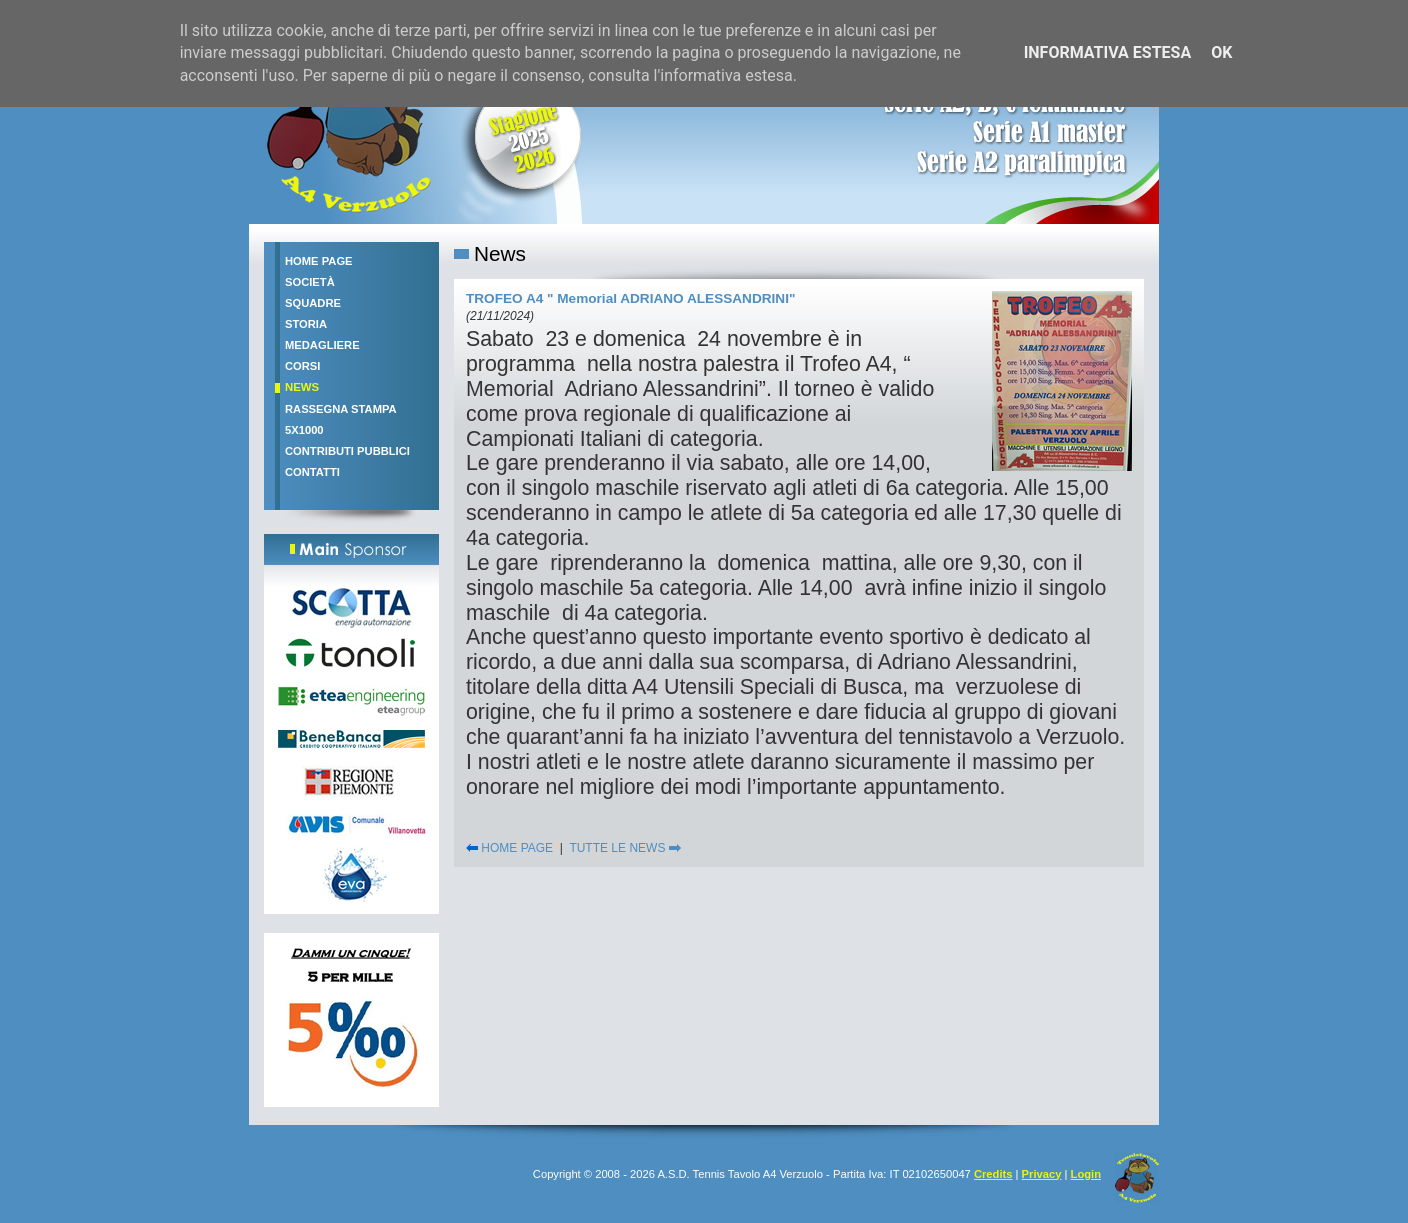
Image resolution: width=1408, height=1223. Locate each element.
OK (1221, 52)
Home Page (319, 261)
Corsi (302, 366)
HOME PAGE (509, 848)
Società (310, 282)
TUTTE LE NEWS (624, 848)
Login (1086, 1174)
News (302, 387)
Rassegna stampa (341, 409)
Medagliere (322, 345)
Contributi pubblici (347, 451)
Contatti (312, 472)
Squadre (313, 303)
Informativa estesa (1108, 52)
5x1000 (304, 430)
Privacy (1042, 1174)
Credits (993, 1174)
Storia (306, 324)
